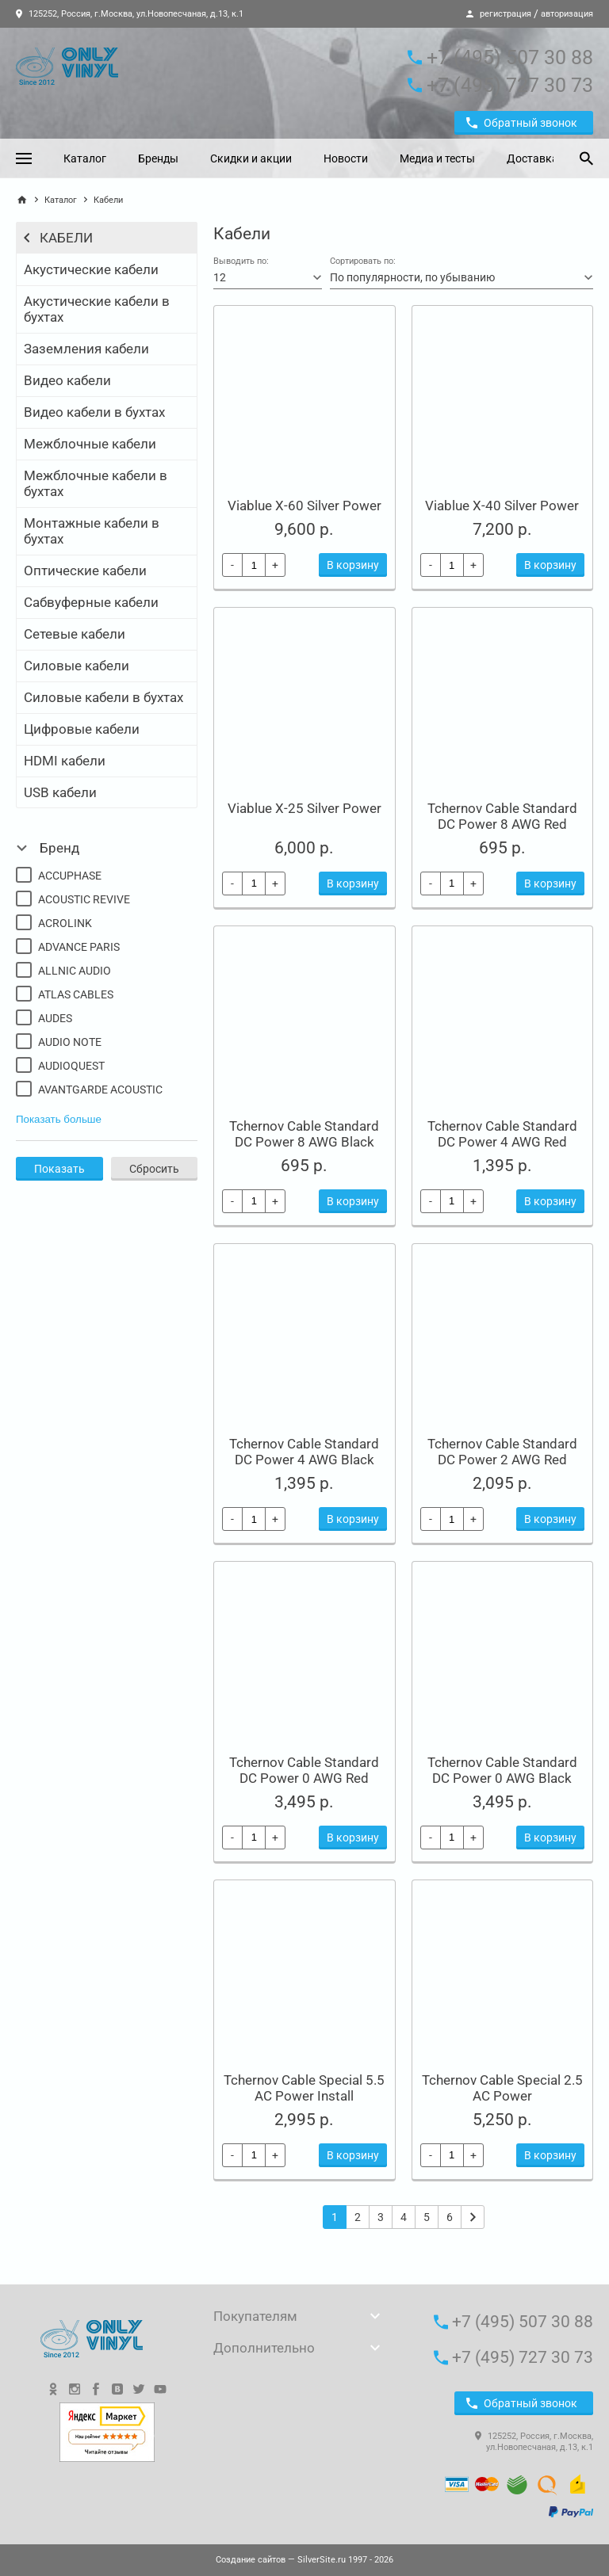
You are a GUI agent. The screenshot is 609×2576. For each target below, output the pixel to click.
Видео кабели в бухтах (94, 412)
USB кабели (60, 792)
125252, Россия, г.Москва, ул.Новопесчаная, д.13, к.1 (129, 14)
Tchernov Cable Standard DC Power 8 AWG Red (502, 816)
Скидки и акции (251, 158)
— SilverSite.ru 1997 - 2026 (304, 2560)
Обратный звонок (521, 123)
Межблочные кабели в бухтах (95, 483)
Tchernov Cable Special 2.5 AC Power (502, 2088)
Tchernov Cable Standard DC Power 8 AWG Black (304, 1134)
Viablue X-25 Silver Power (304, 808)
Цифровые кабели (82, 729)
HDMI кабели (64, 761)
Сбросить (154, 1168)
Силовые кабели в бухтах (103, 697)
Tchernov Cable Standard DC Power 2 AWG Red (502, 1451)
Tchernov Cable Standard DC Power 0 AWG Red (304, 1770)
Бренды (158, 158)
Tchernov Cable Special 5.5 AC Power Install (304, 2088)
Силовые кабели (76, 666)
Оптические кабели (85, 570)
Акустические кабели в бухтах (97, 309)
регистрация (505, 14)
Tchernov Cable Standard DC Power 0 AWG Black (502, 1770)
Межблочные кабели (90, 444)
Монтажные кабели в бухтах (91, 531)
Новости (346, 158)
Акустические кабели (91, 269)
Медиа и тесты (437, 158)
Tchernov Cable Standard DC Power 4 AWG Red (502, 1134)
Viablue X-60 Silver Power (304, 505)
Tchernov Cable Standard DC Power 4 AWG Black (304, 1451)
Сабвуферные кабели (91, 602)
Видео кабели (67, 380)
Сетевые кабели (74, 634)
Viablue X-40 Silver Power (502, 505)
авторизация (567, 14)
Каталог (84, 158)
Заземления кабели (86, 349)
